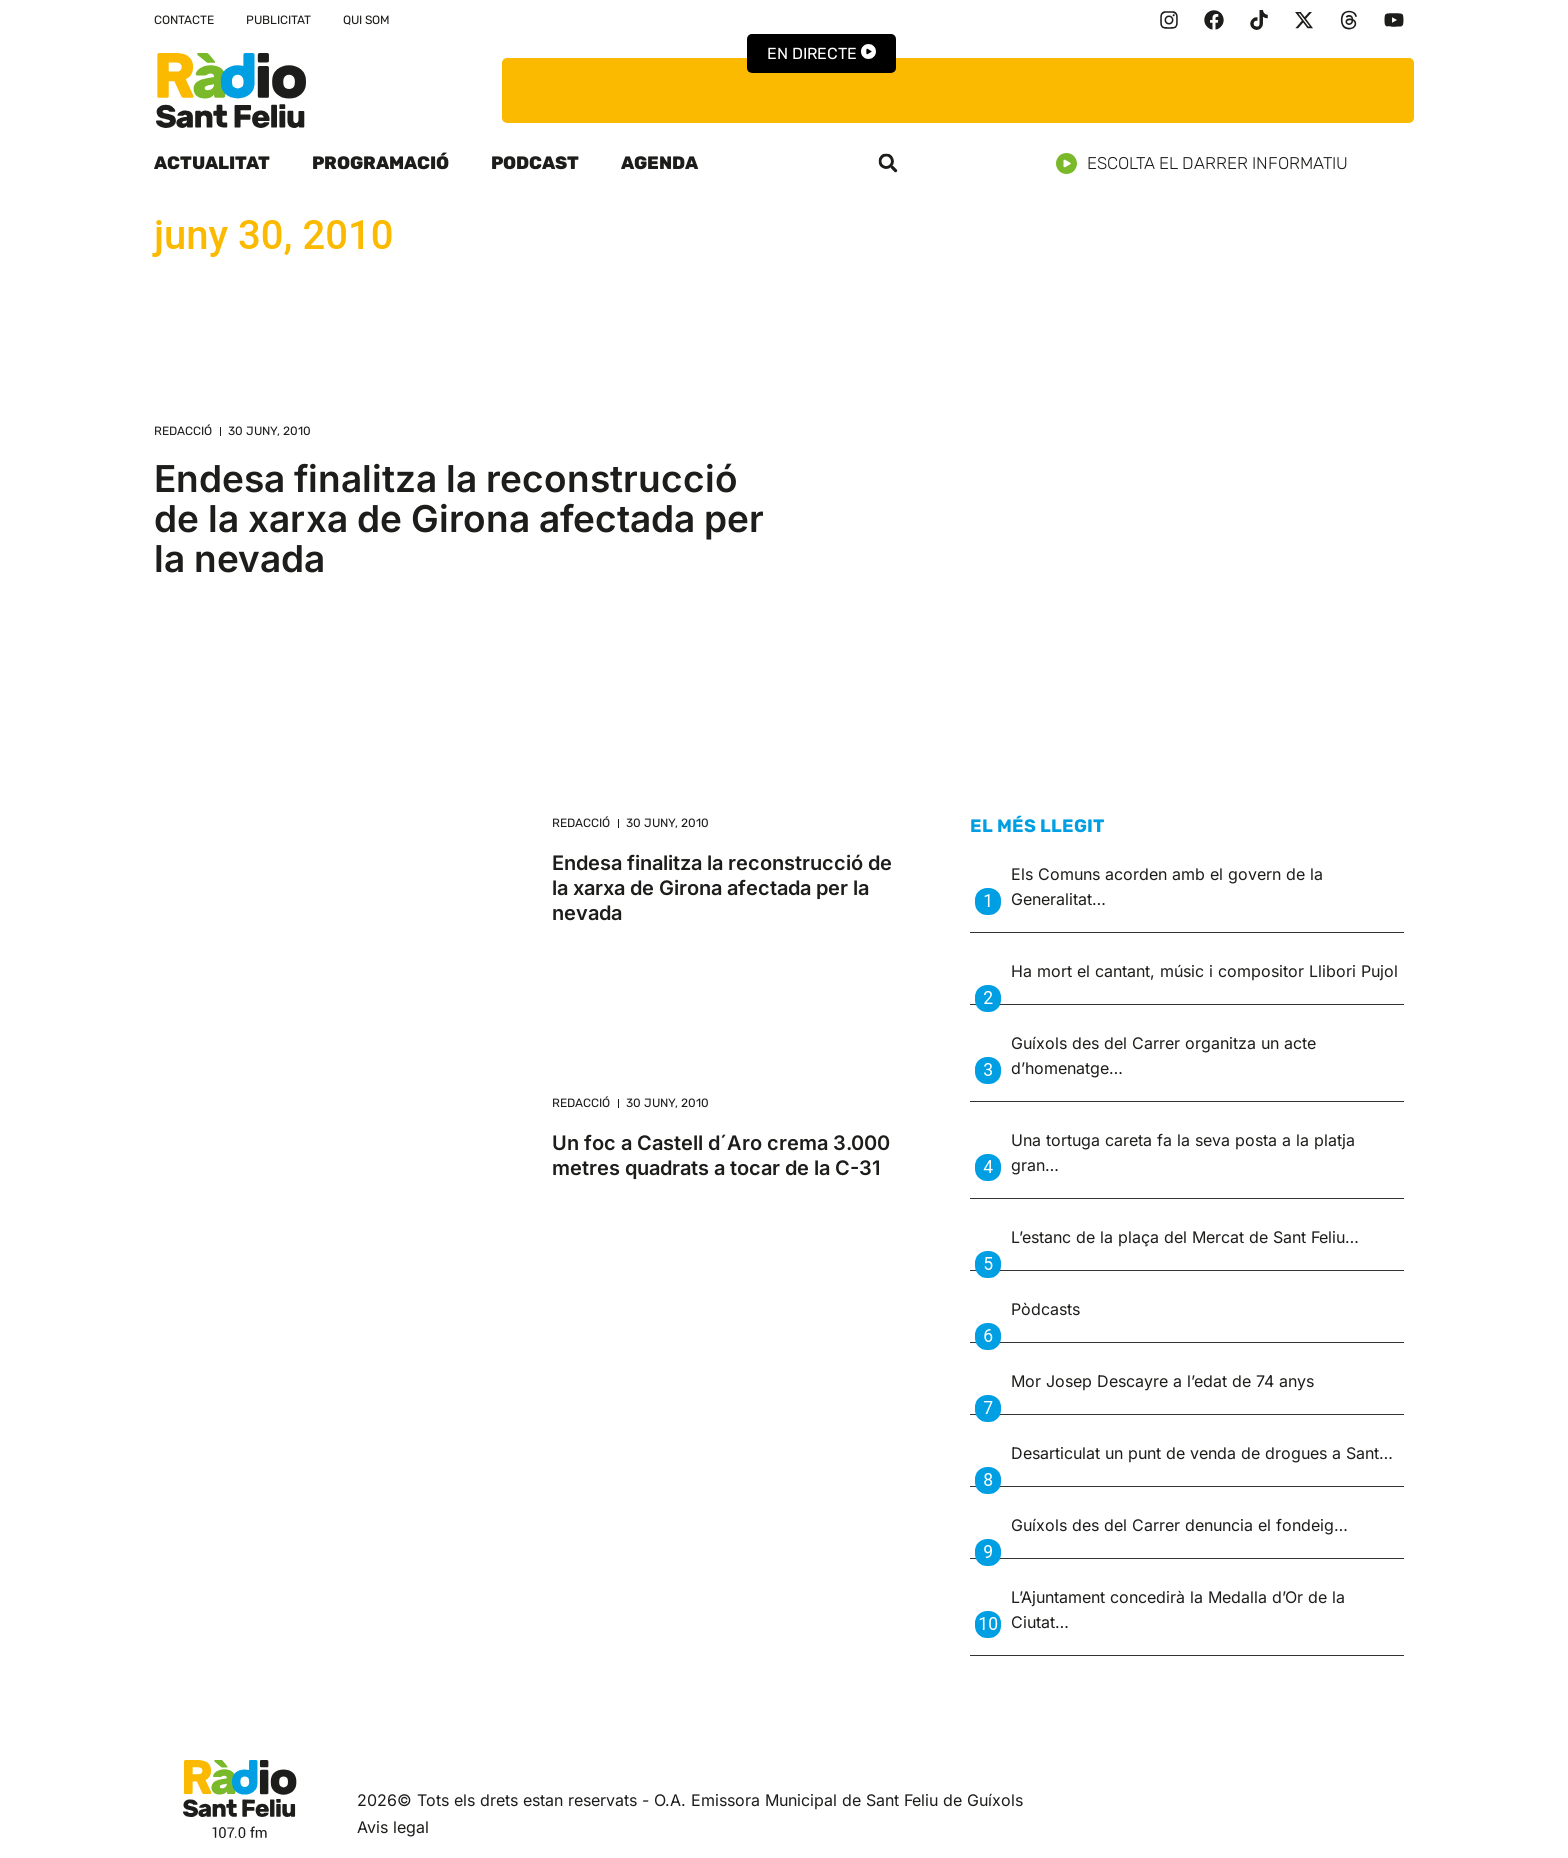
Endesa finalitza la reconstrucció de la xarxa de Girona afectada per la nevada (459, 518)
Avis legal (393, 1827)
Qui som (366, 20)
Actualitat (212, 163)
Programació (380, 163)
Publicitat (278, 20)
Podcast (535, 163)
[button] (888, 163)
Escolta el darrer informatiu (1209, 163)
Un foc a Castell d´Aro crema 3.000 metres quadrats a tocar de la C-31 (721, 1155)
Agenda (659, 163)
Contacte (184, 20)
